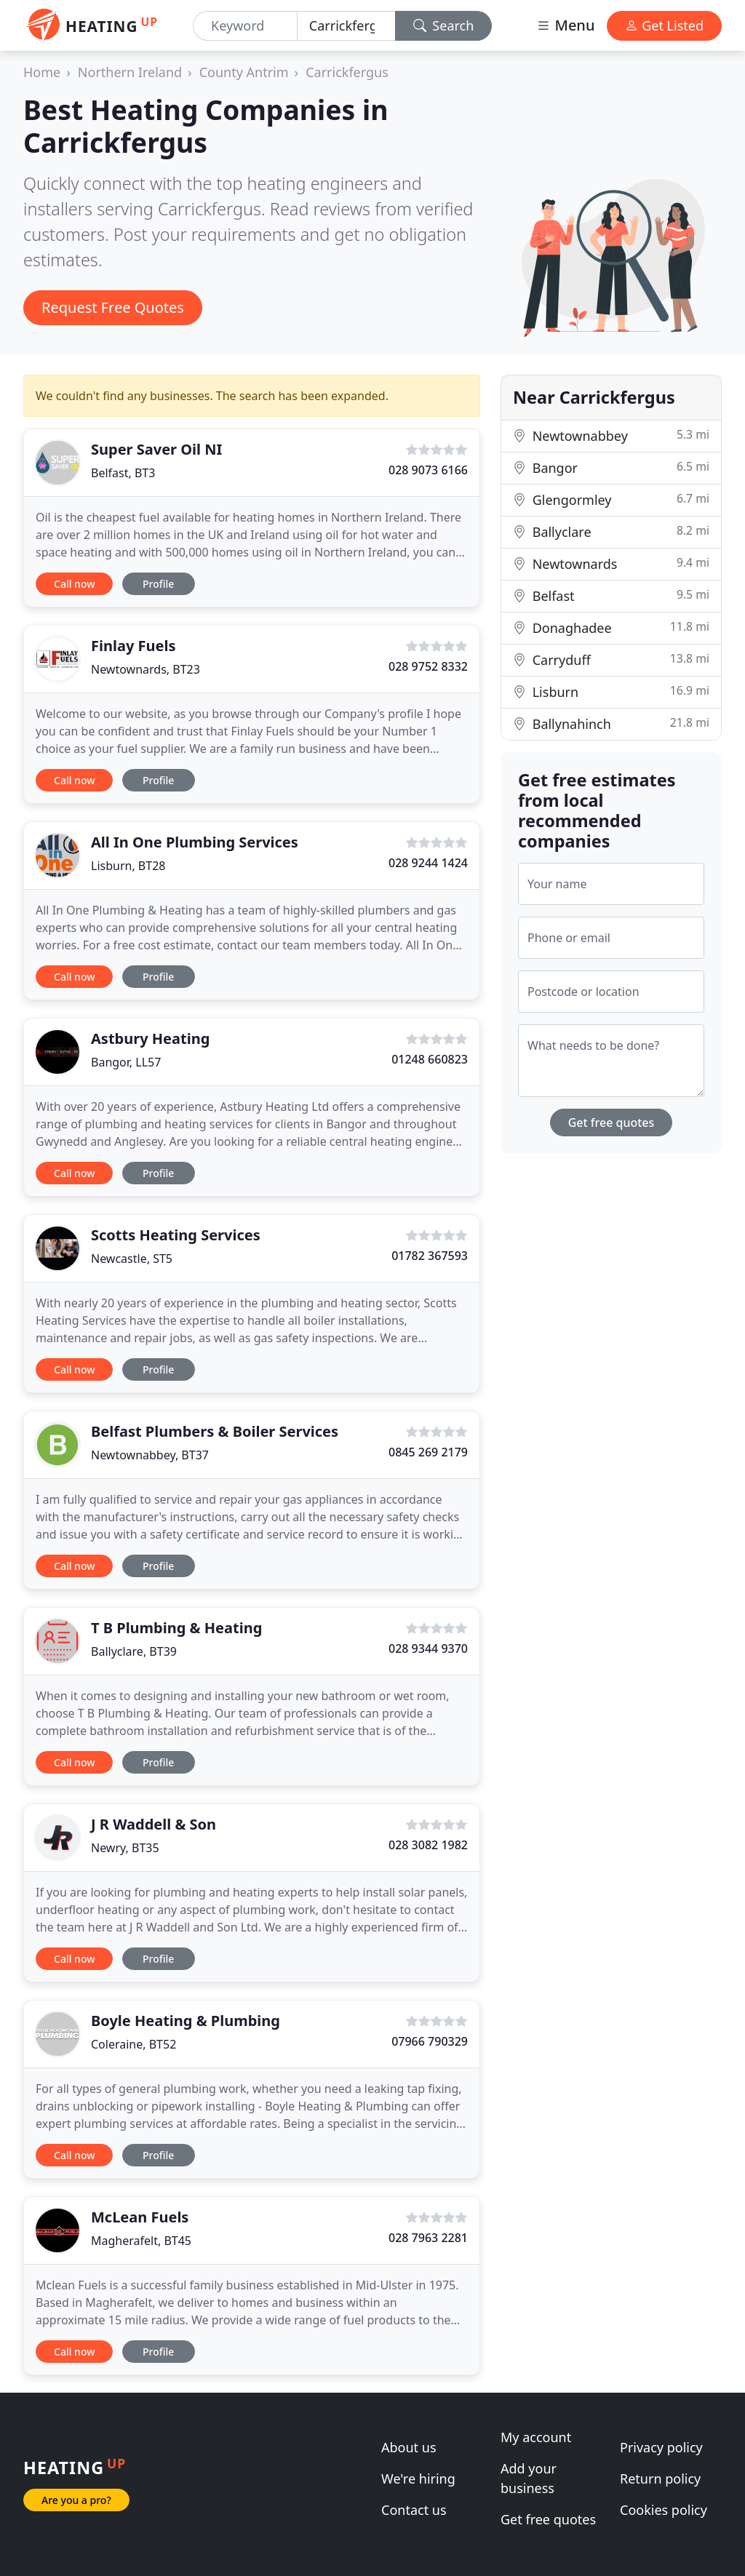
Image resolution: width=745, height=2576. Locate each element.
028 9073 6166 (428, 470)
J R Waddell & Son (153, 1824)
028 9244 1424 (428, 863)
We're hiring (418, 2478)
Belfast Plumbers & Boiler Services (214, 1431)
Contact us (414, 2510)
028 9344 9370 (428, 1648)
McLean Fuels (139, 2217)
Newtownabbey (611, 435)
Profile (158, 584)
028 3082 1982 (428, 1845)
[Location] (346, 26)
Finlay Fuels (133, 645)
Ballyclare (611, 531)
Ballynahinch (611, 723)
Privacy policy (661, 2447)
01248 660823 (429, 1059)
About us (409, 2447)
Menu (565, 25)
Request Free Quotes (112, 307)
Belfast (611, 595)
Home (41, 72)
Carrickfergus (347, 72)
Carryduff (611, 659)
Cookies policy (663, 2510)
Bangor (611, 467)
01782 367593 (429, 1256)
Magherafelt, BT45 (141, 2241)
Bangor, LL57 (126, 1062)
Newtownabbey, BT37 (150, 1455)
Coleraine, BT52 (133, 2044)
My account (536, 2437)
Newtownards (611, 563)
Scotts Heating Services (175, 1235)
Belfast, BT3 (123, 473)
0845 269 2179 (428, 1452)
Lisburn (611, 691)
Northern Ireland (130, 72)
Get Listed (664, 25)
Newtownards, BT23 (145, 669)
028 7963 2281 (428, 2238)
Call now (74, 584)
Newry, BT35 (125, 1848)
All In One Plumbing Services (194, 842)
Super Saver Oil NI (156, 449)
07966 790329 (429, 2041)
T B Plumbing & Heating (176, 1628)
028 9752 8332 (428, 666)
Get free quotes (611, 1122)
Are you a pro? (76, 2500)
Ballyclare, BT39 (134, 1651)
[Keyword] (245, 26)
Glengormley (611, 499)
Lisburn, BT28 (128, 866)
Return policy (660, 2478)
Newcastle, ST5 (131, 1259)
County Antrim (244, 72)
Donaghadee (611, 627)
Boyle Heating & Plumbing (185, 2020)
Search (443, 25)
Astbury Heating (150, 1038)
